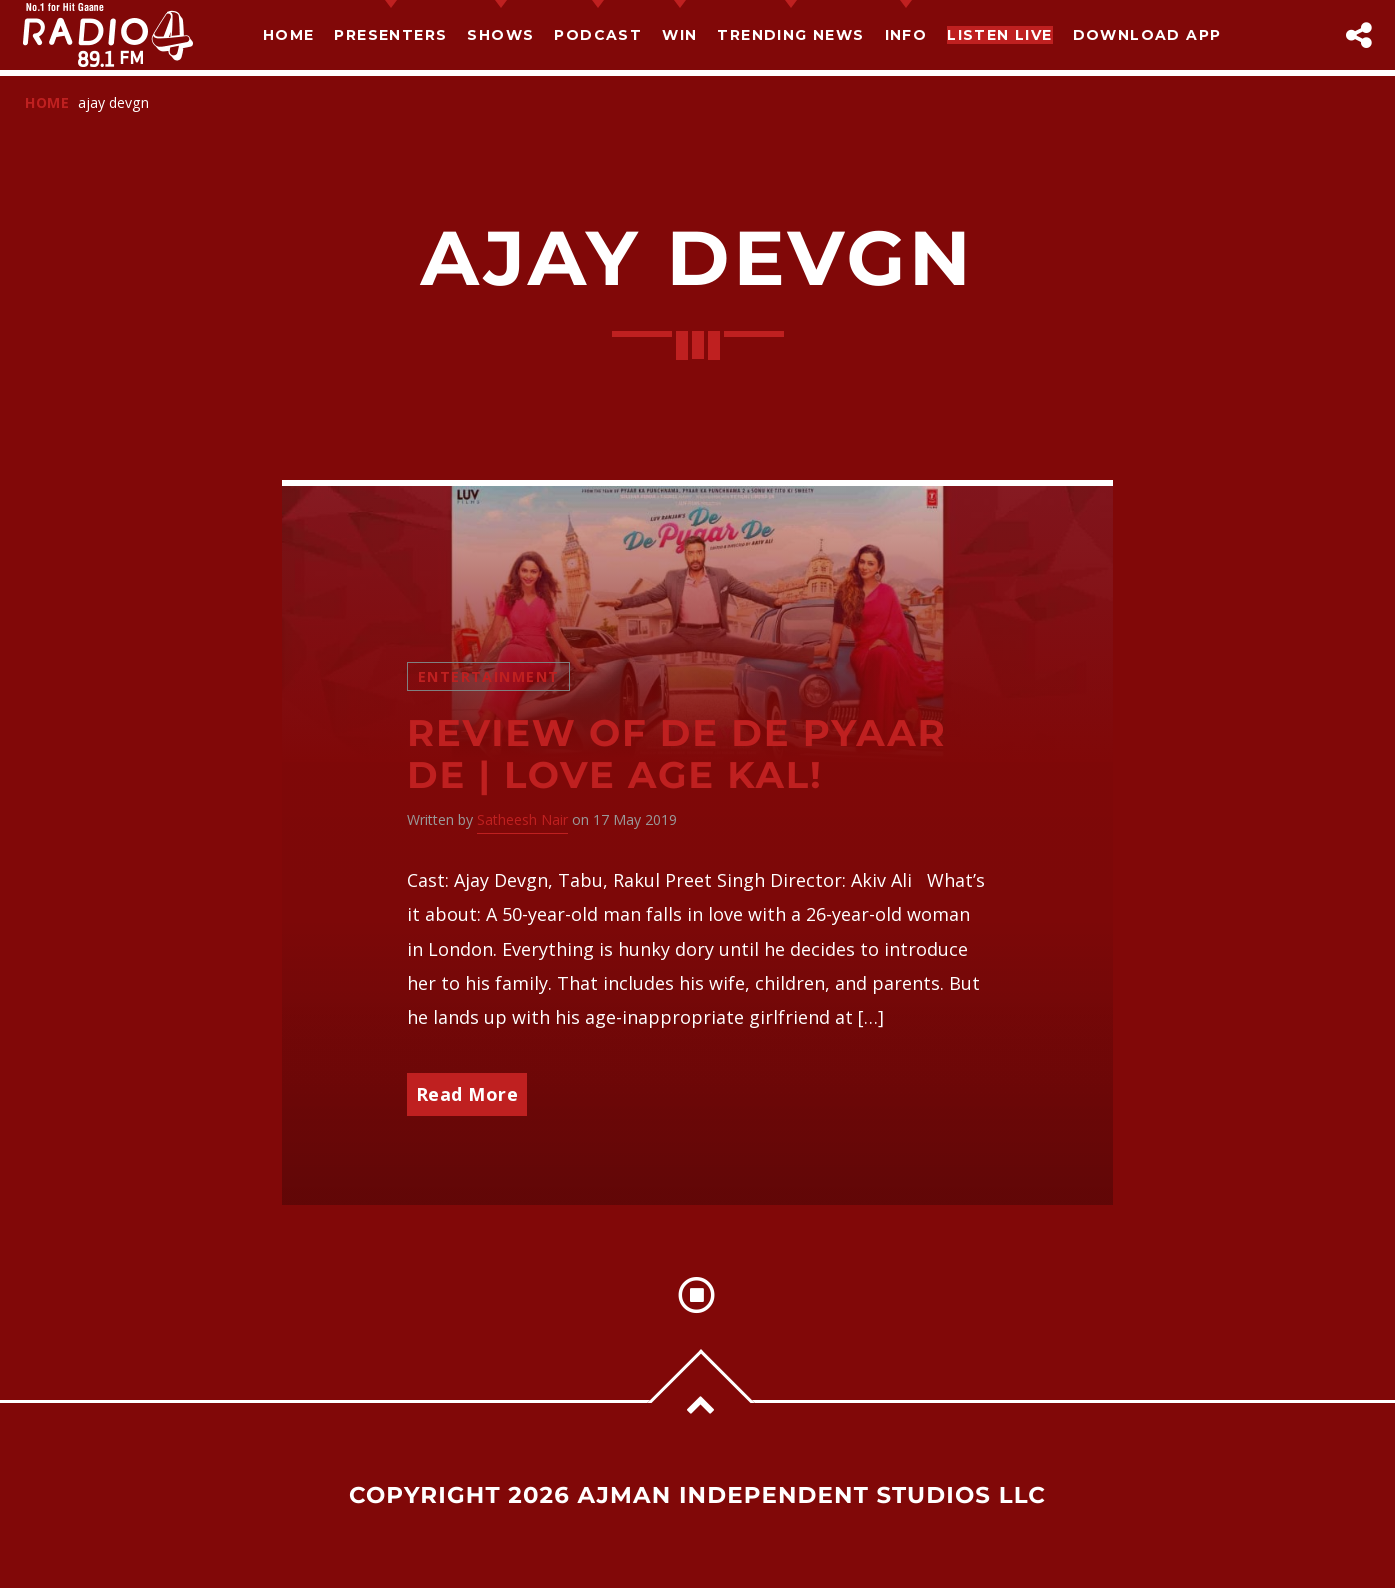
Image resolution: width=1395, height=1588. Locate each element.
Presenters (390, 35)
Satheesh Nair (522, 819)
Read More (467, 1094)
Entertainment (488, 676)
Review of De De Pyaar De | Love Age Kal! (677, 755)
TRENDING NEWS (790, 35)
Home (289, 35)
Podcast (598, 35)
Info (906, 35)
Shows (500, 35)
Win (679, 35)
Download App (1147, 35)
